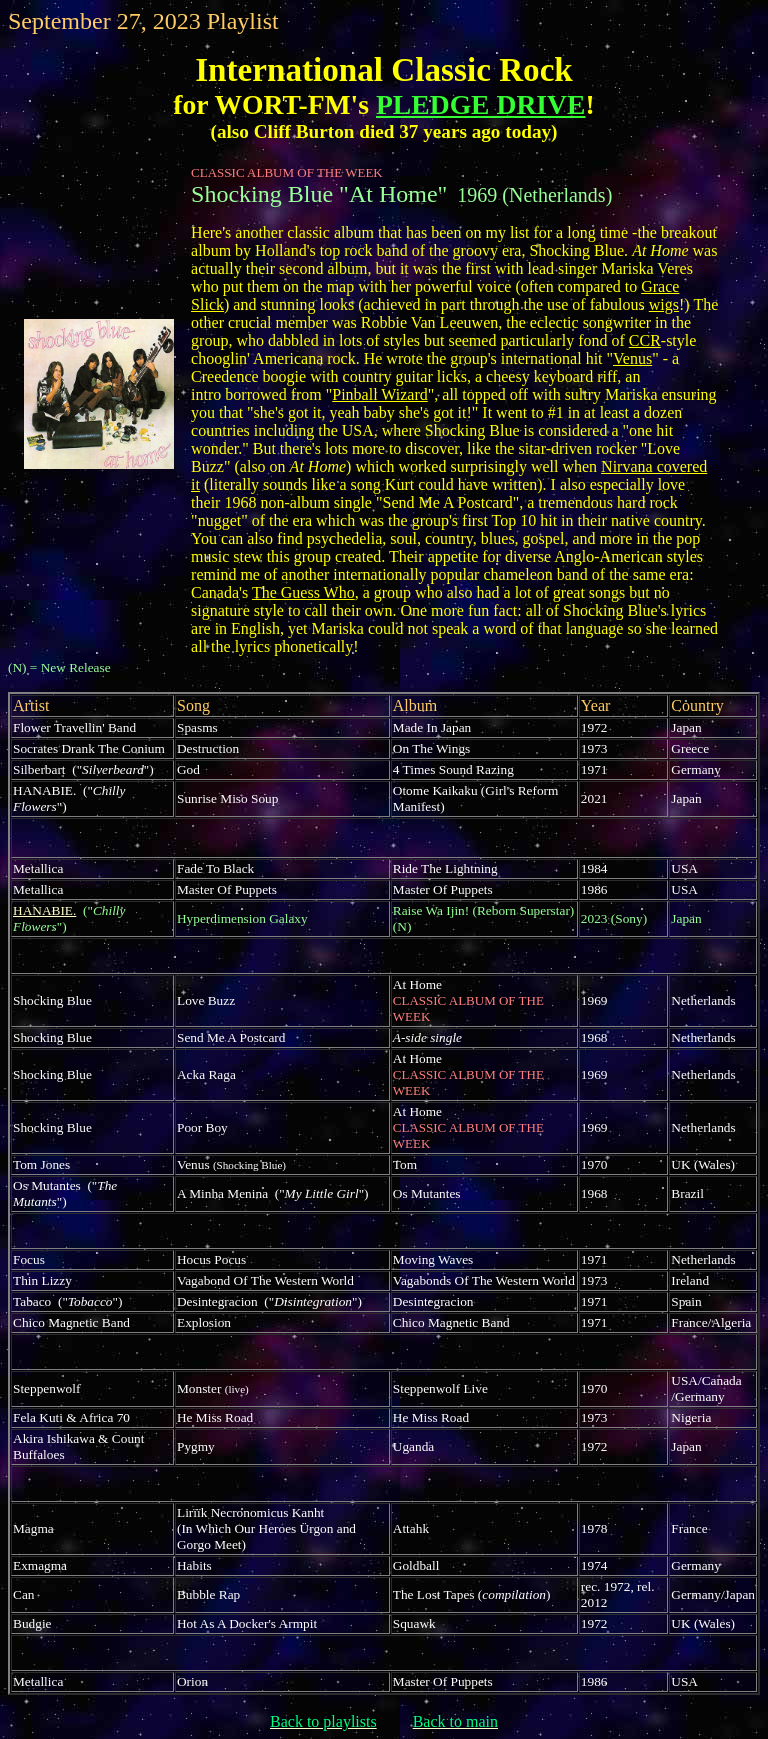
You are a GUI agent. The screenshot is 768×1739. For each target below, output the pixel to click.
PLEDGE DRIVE (481, 104)
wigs (664, 304)
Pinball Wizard (379, 394)
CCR (645, 340)
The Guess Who (303, 592)
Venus (632, 358)
